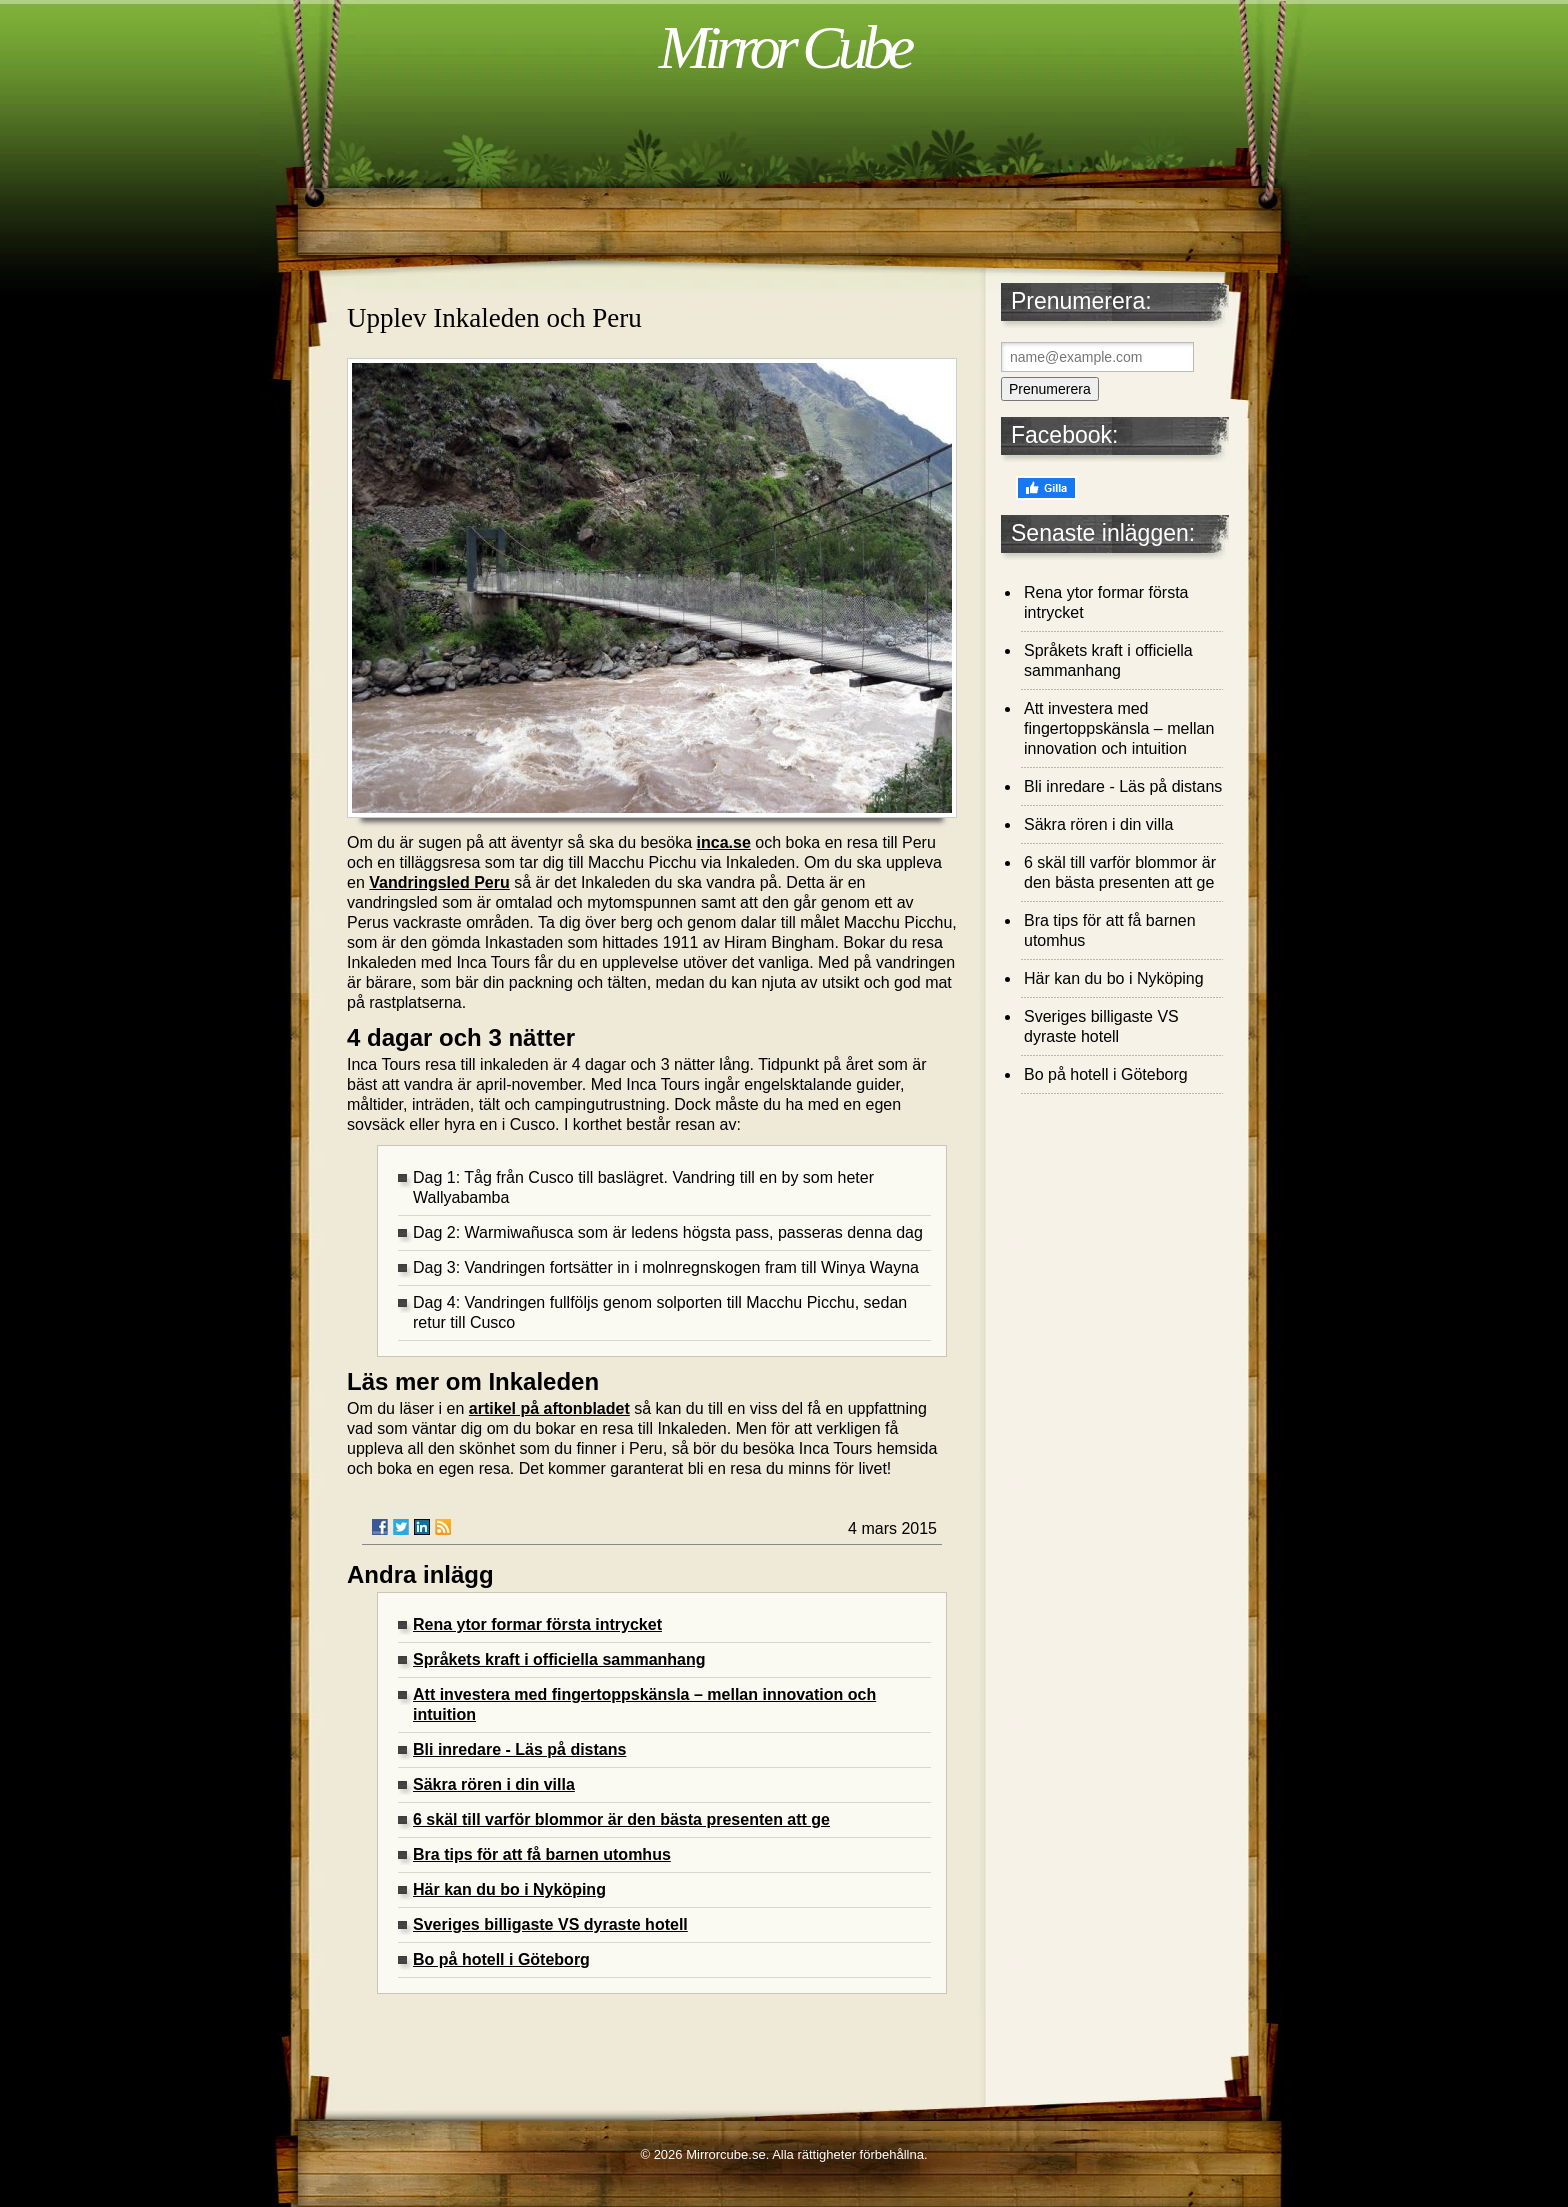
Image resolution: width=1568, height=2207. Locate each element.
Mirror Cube (784, 47)
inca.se (724, 842)
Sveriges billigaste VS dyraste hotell (550, 1924)
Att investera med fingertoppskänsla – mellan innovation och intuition (1119, 728)
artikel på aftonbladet (549, 1408)
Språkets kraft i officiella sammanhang (559, 1659)
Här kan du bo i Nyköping (509, 1889)
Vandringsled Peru (439, 882)
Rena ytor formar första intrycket (537, 1624)
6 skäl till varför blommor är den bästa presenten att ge (621, 1819)
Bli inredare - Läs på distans (519, 1749)
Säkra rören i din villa (494, 1784)
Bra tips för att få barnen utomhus (542, 1854)
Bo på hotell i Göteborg (501, 1959)
